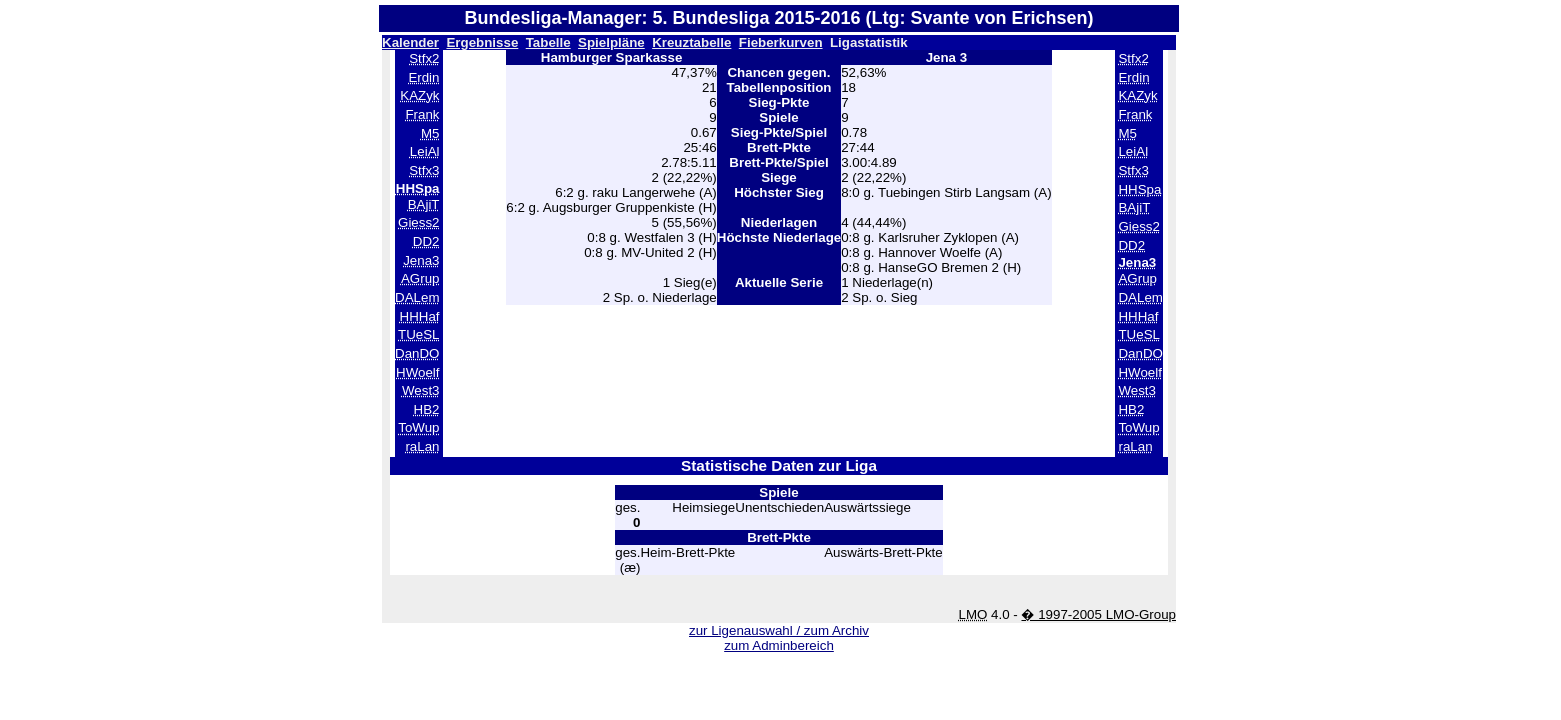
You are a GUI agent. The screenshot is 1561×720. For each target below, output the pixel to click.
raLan (422, 446)
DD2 (426, 241)
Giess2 (418, 222)
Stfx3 (424, 170)
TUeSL (418, 334)
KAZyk (419, 95)
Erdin (423, 77)
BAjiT (424, 204)
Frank (422, 114)
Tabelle (548, 42)
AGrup (420, 278)
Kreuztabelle (691, 42)
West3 (421, 390)
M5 (430, 133)
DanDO (417, 353)
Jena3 (421, 260)
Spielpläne (611, 42)
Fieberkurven (781, 42)
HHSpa (1139, 189)
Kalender (410, 42)
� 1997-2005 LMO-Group (1098, 614)
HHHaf (420, 316)
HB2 (427, 409)
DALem (417, 297)
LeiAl (425, 151)
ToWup (418, 427)
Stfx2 (424, 58)
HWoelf (417, 372)
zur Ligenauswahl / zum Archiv (779, 630)
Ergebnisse (482, 42)
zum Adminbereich (779, 645)
